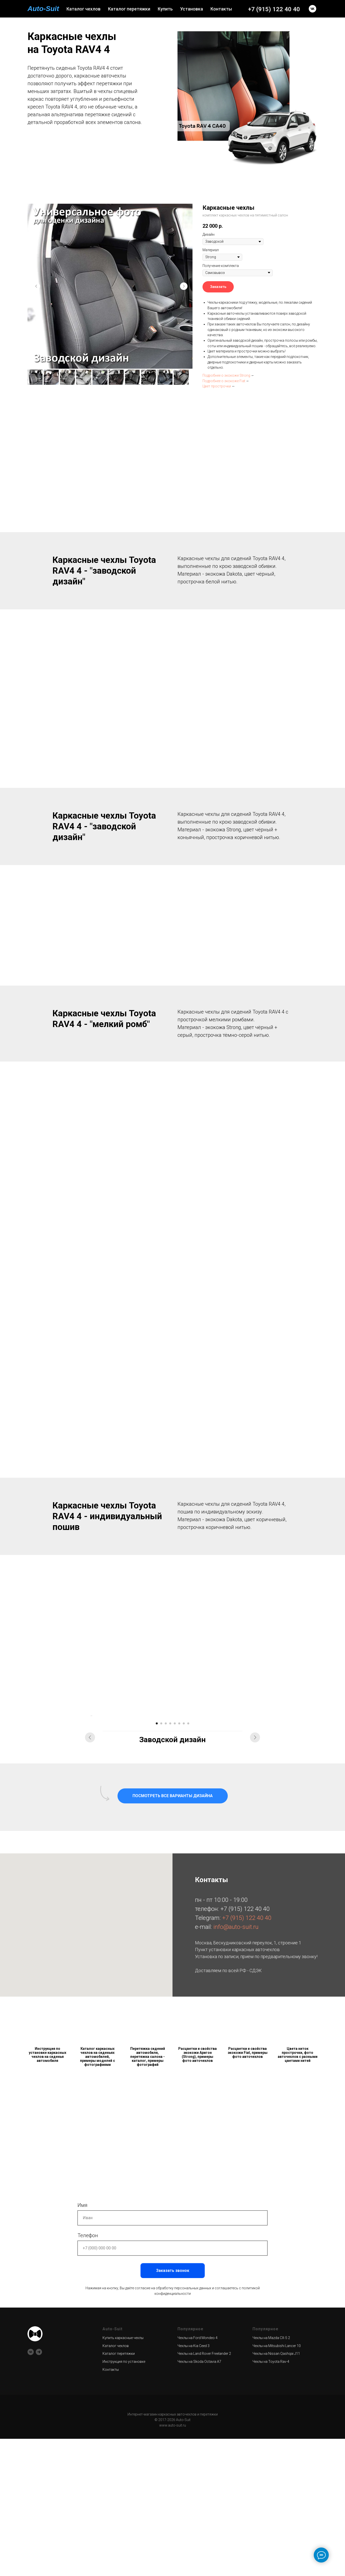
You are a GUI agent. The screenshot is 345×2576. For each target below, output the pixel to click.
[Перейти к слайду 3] (166, 1861)
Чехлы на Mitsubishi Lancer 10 (276, 2483)
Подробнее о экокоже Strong (226, 375)
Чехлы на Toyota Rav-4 (270, 2499)
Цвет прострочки (216, 386)
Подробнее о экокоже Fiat (223, 381)
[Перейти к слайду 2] (161, 1861)
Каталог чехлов (83, 8)
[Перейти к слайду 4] (170, 1861)
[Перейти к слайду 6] (179, 1861)
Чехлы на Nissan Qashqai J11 (276, 2491)
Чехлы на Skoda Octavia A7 (199, 2499)
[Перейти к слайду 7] (184, 1861)
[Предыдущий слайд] (36, 286)
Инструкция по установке (123, 2499)
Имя (83, 2355)
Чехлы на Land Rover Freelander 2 (204, 2491)
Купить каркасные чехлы (123, 2475)
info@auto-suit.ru (236, 2064)
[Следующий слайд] (184, 286)
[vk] (312, 8)
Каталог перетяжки (129, 8)
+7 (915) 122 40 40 (274, 9)
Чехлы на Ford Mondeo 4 (198, 2475)
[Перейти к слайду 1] (157, 1861)
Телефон (88, 2386)
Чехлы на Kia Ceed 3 (194, 2483)
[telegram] (39, 2489)
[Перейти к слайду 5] (175, 1861)
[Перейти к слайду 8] (188, 1861)
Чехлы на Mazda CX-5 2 (271, 2475)
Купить (165, 8)
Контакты (221, 8)
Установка (191, 8)
